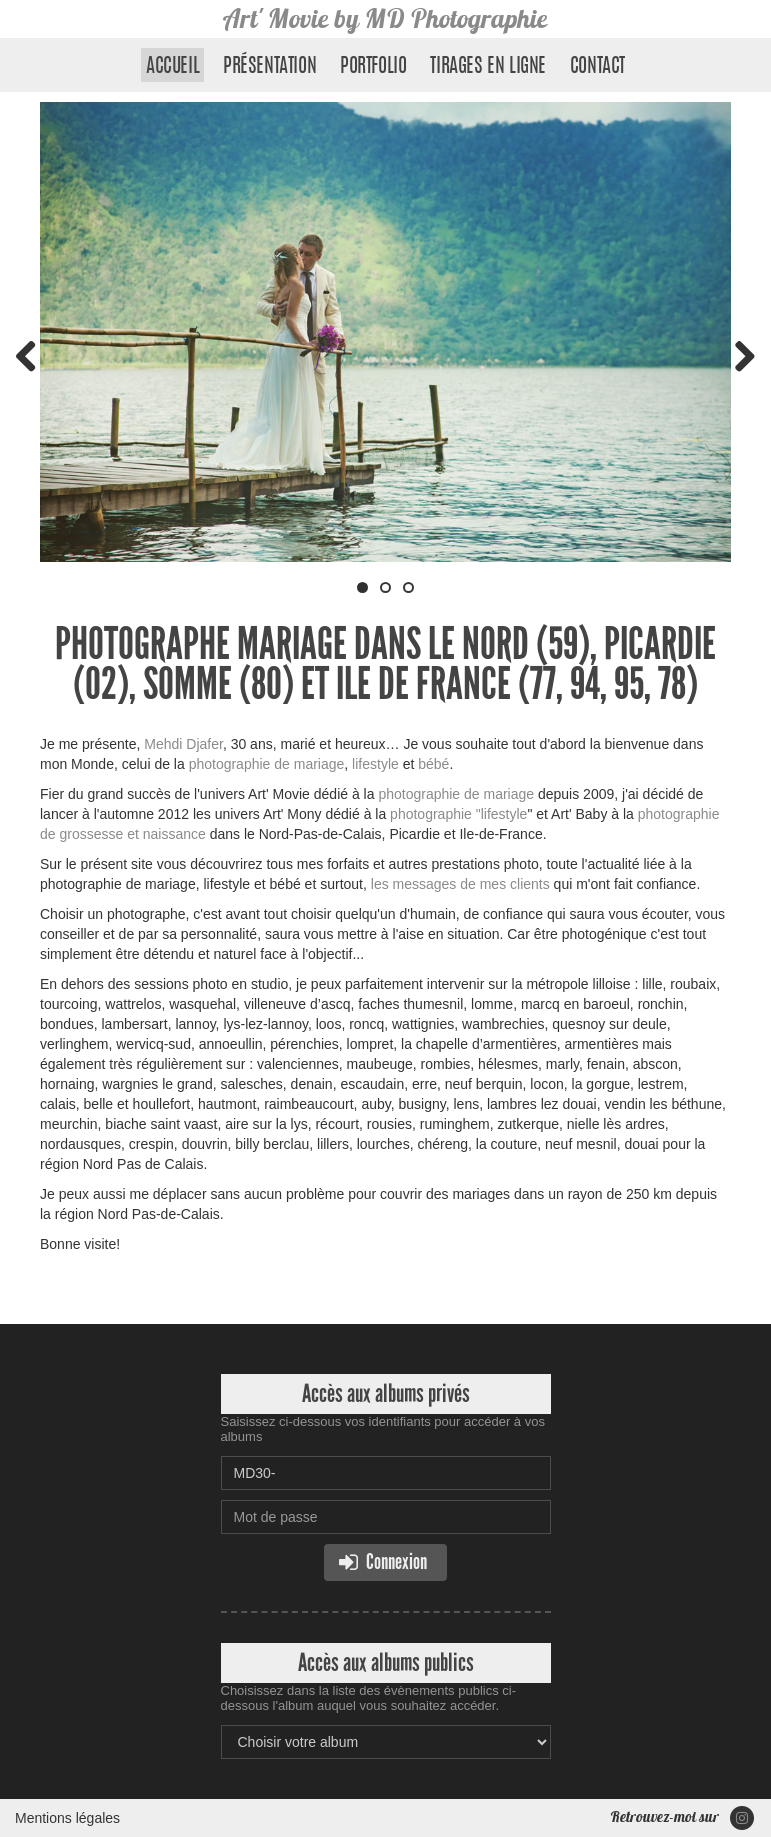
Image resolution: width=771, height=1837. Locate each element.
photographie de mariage (267, 764)
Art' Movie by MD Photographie (385, 18)
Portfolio (373, 67)
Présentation (269, 67)
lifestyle (373, 764)
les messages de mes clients (460, 884)
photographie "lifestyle (458, 814)
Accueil (172, 67)
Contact (597, 67)
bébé (433, 764)
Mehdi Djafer (183, 744)
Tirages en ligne (488, 67)
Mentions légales (67, 1818)
